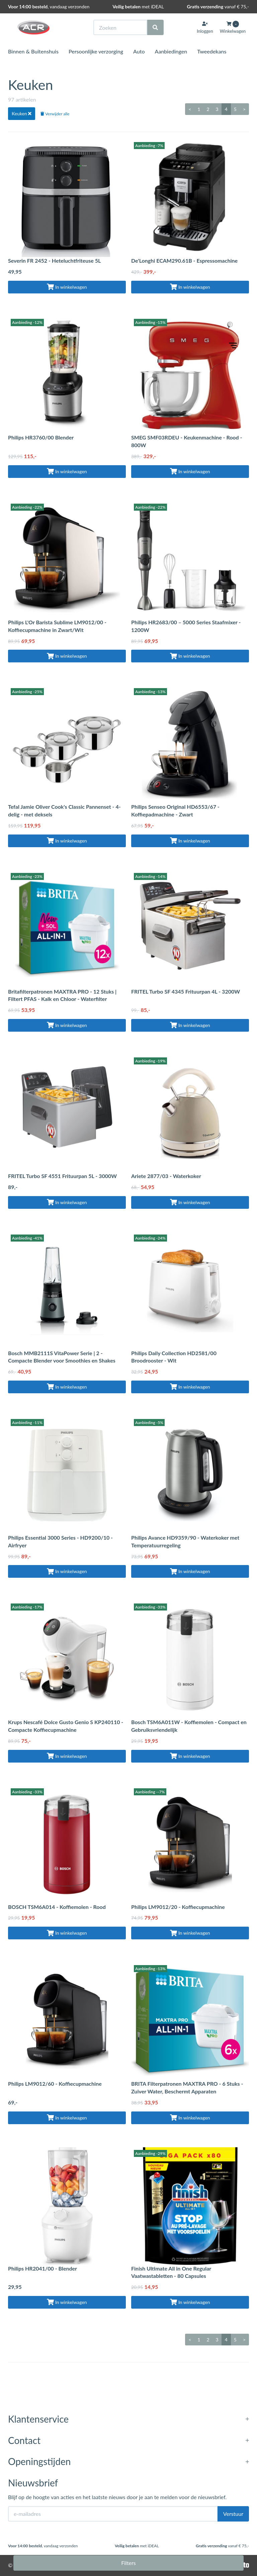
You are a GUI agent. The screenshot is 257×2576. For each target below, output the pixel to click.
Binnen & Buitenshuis (33, 51)
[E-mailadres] (113, 2514)
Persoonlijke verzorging (96, 51)
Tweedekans (211, 51)
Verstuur (233, 2513)
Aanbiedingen (171, 51)
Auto (139, 51)
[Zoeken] (155, 27)
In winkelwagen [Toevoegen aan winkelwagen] (67, 287)
